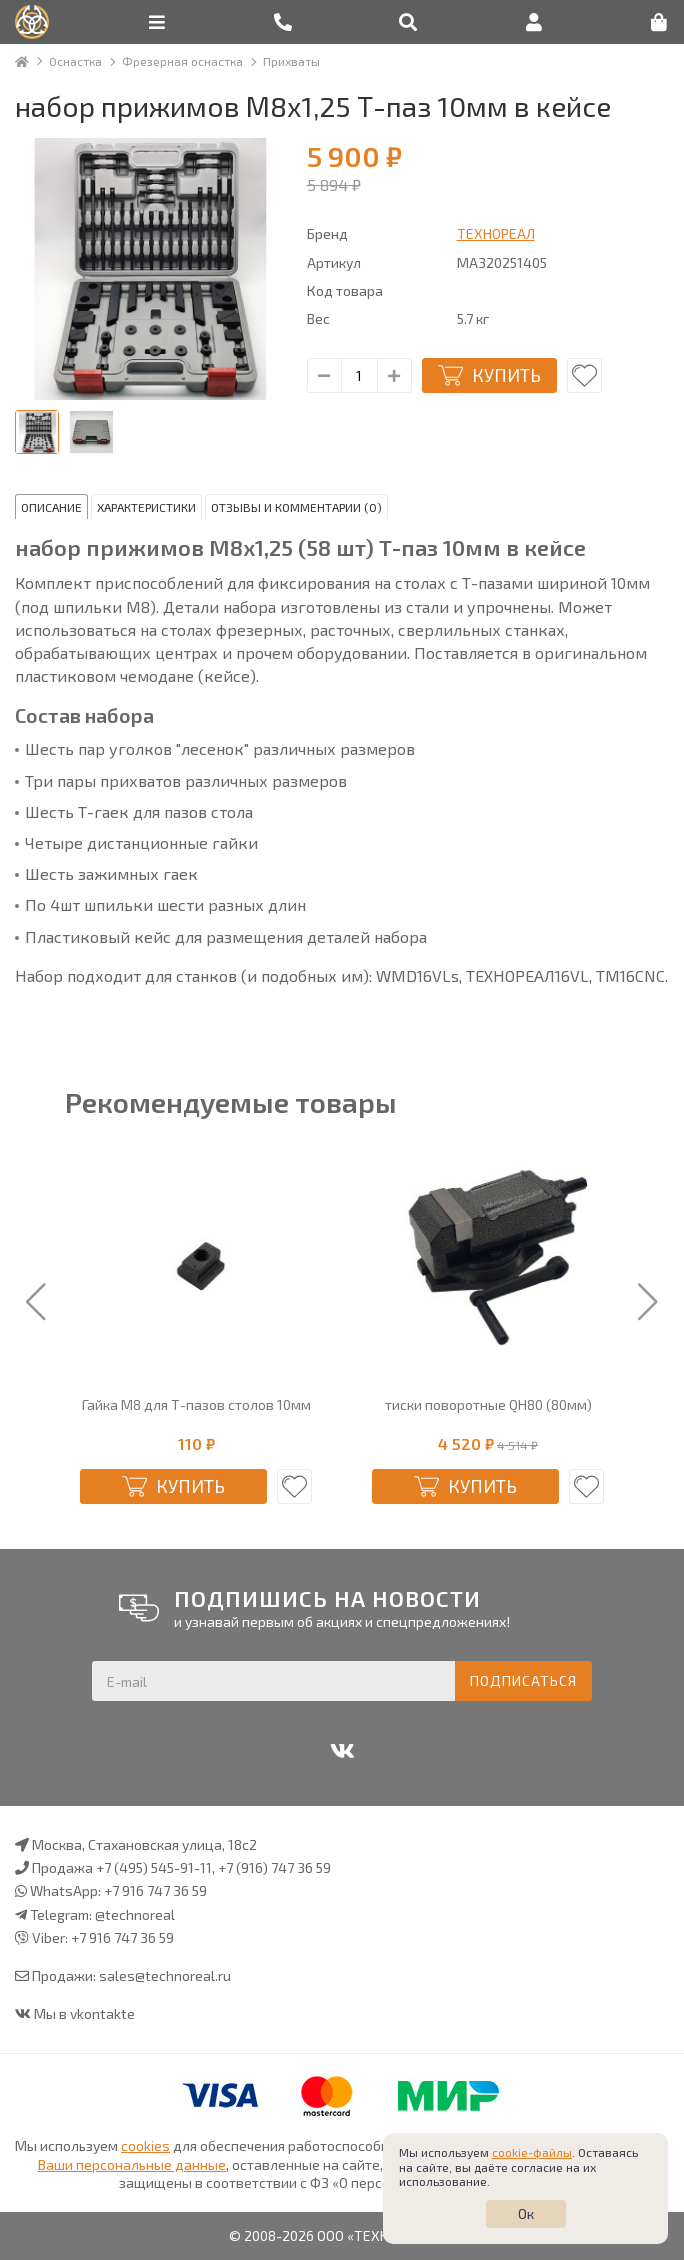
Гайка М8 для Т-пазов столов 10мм (196, 1405)
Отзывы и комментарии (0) (296, 507)
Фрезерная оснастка (182, 61)
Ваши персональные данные (132, 2164)
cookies (145, 2145)
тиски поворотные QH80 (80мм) (488, 1405)
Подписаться (523, 1680)
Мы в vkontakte (84, 2013)
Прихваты (291, 61)
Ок (526, 2213)
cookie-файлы (532, 2152)
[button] (36, 1303)
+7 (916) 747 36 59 (274, 1867)
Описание (51, 507)
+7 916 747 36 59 (155, 1890)
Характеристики (146, 507)
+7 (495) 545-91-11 (154, 1867)
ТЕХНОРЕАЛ (496, 233)
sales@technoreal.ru (165, 1975)
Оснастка (75, 61)
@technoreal (135, 1914)
